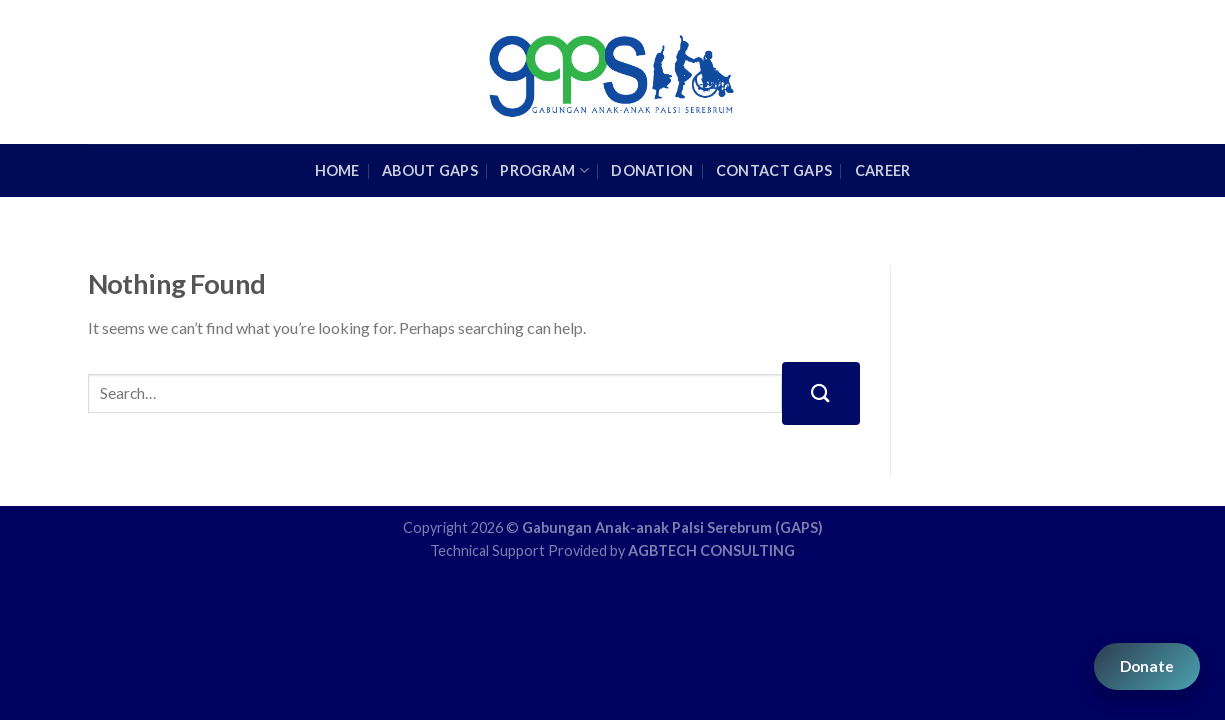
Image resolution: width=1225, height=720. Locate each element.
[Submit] (821, 393)
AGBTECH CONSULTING (711, 550)
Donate (1147, 666)
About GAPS (430, 170)
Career (883, 170)
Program (544, 170)
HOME (337, 170)
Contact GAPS (774, 170)
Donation (652, 170)
